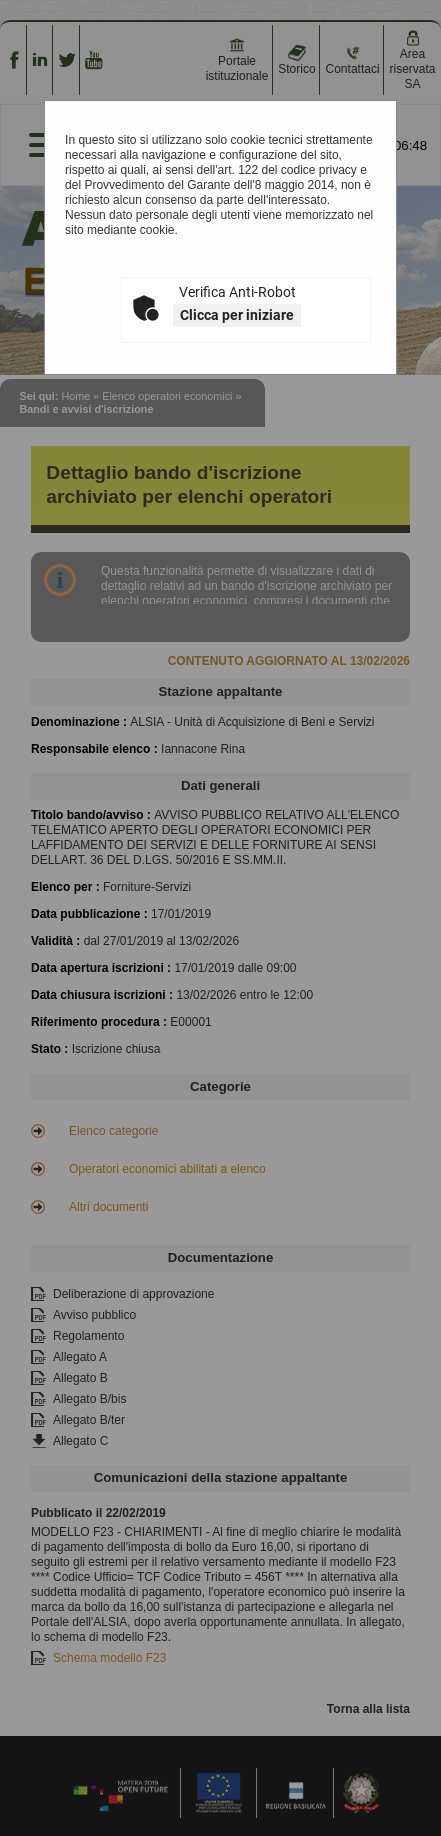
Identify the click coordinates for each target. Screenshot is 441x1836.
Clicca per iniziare (237, 315)
